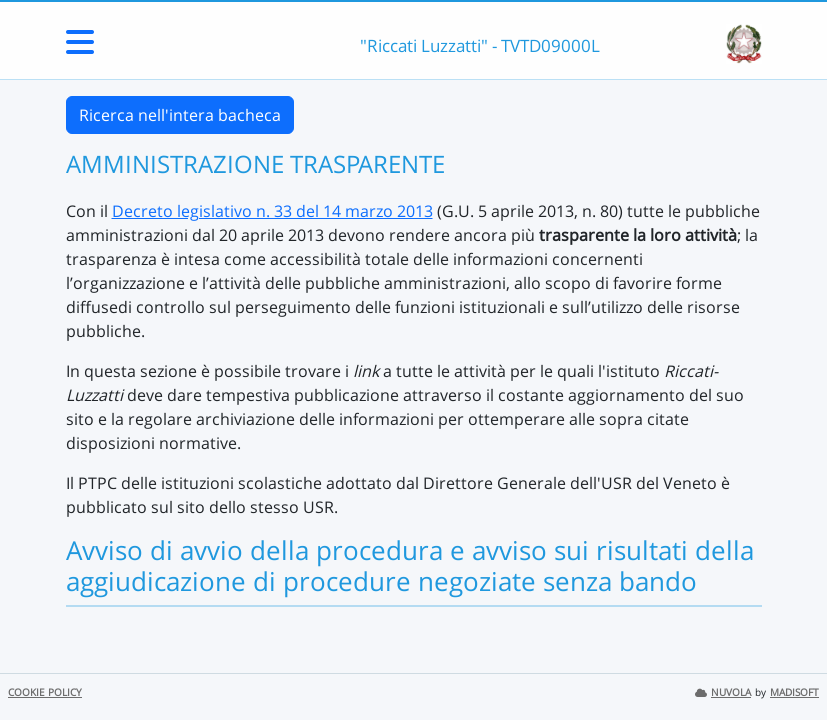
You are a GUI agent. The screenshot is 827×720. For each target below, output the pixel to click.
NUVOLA (723, 692)
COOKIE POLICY (45, 692)
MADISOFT (794, 692)
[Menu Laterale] (80, 48)
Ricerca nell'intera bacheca (180, 115)
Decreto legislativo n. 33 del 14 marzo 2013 (272, 211)
